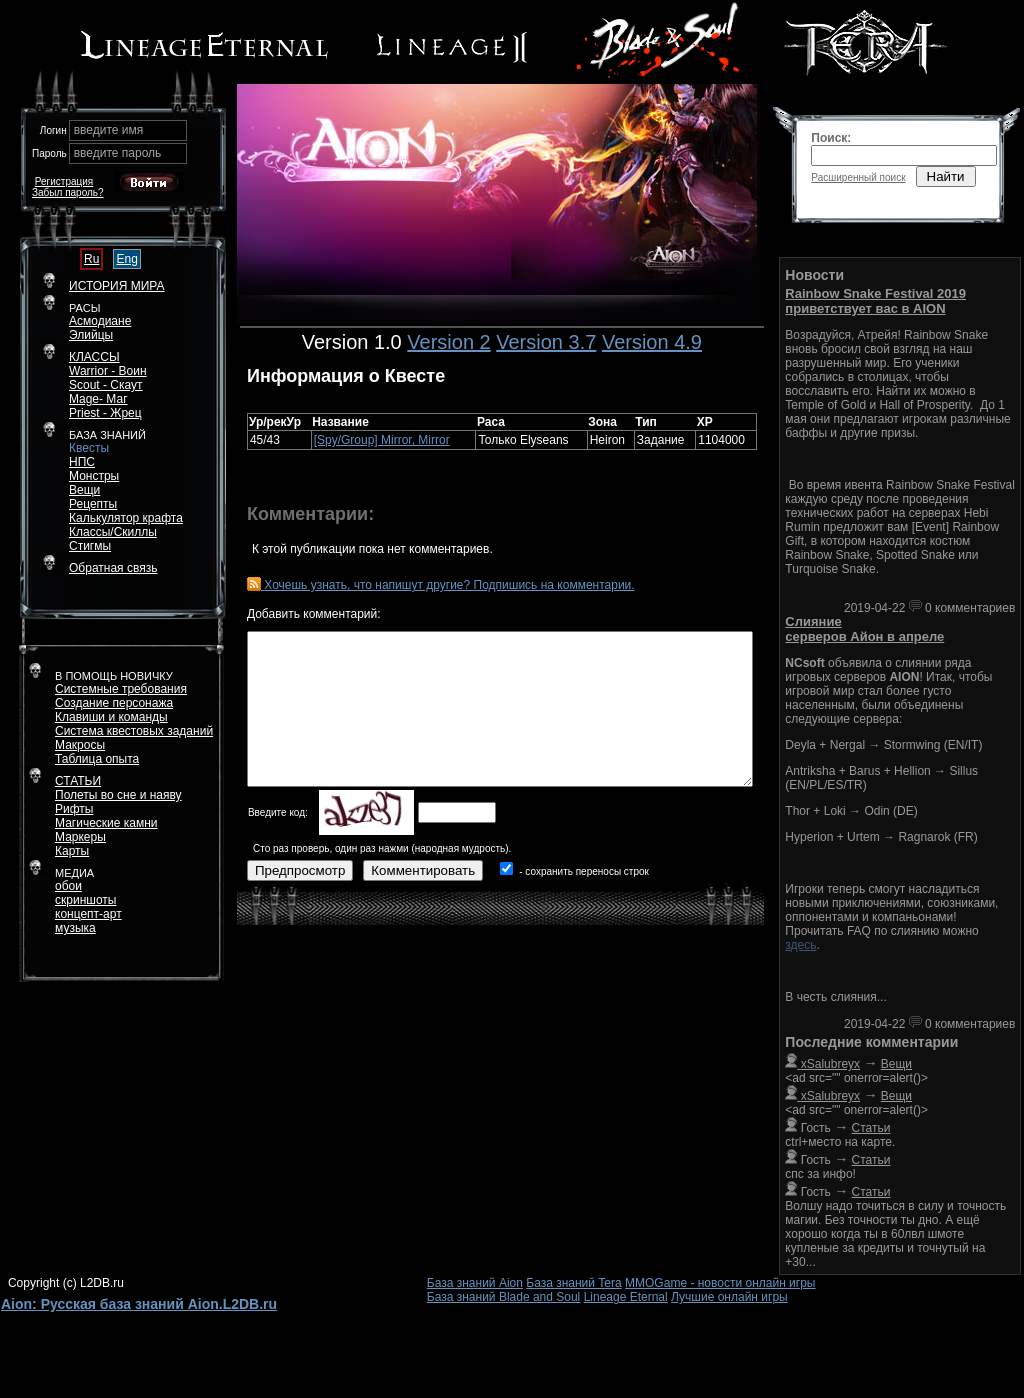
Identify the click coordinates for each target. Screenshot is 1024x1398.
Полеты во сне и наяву (118, 795)
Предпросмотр (300, 870)
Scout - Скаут (106, 385)
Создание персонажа (114, 703)
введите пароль (118, 153)
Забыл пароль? (68, 192)
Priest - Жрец (105, 413)
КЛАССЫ (94, 357)
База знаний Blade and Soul (504, 1297)
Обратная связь (113, 568)
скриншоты (85, 900)
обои (68, 886)
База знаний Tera (573, 1283)
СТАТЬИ (78, 781)
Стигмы (90, 546)
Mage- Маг (98, 399)
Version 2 (448, 342)
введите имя (109, 130)
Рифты (74, 809)
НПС (82, 462)
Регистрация (64, 181)
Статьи (871, 1128)
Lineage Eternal (626, 1297)
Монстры (94, 476)
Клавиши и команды (111, 717)
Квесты (89, 448)
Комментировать (423, 870)
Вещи (84, 490)
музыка (75, 928)
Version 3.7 (546, 342)
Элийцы (91, 335)
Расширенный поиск (858, 177)
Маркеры (80, 837)
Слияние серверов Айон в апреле (864, 629)
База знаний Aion (475, 1283)
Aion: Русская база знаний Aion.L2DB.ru (139, 1304)
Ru (91, 259)
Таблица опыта (97, 759)
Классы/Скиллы (113, 532)
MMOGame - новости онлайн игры (720, 1283)
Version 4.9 (652, 342)
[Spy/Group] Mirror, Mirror (382, 440)
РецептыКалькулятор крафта (126, 511)
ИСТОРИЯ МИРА (116, 286)
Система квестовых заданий (134, 731)
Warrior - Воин (108, 371)
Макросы (80, 745)
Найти (946, 176)
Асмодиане (100, 321)
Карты (72, 851)
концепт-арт (88, 914)
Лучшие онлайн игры (729, 1297)
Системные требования (121, 689)
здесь (800, 945)
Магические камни (106, 823)
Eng (126, 259)
